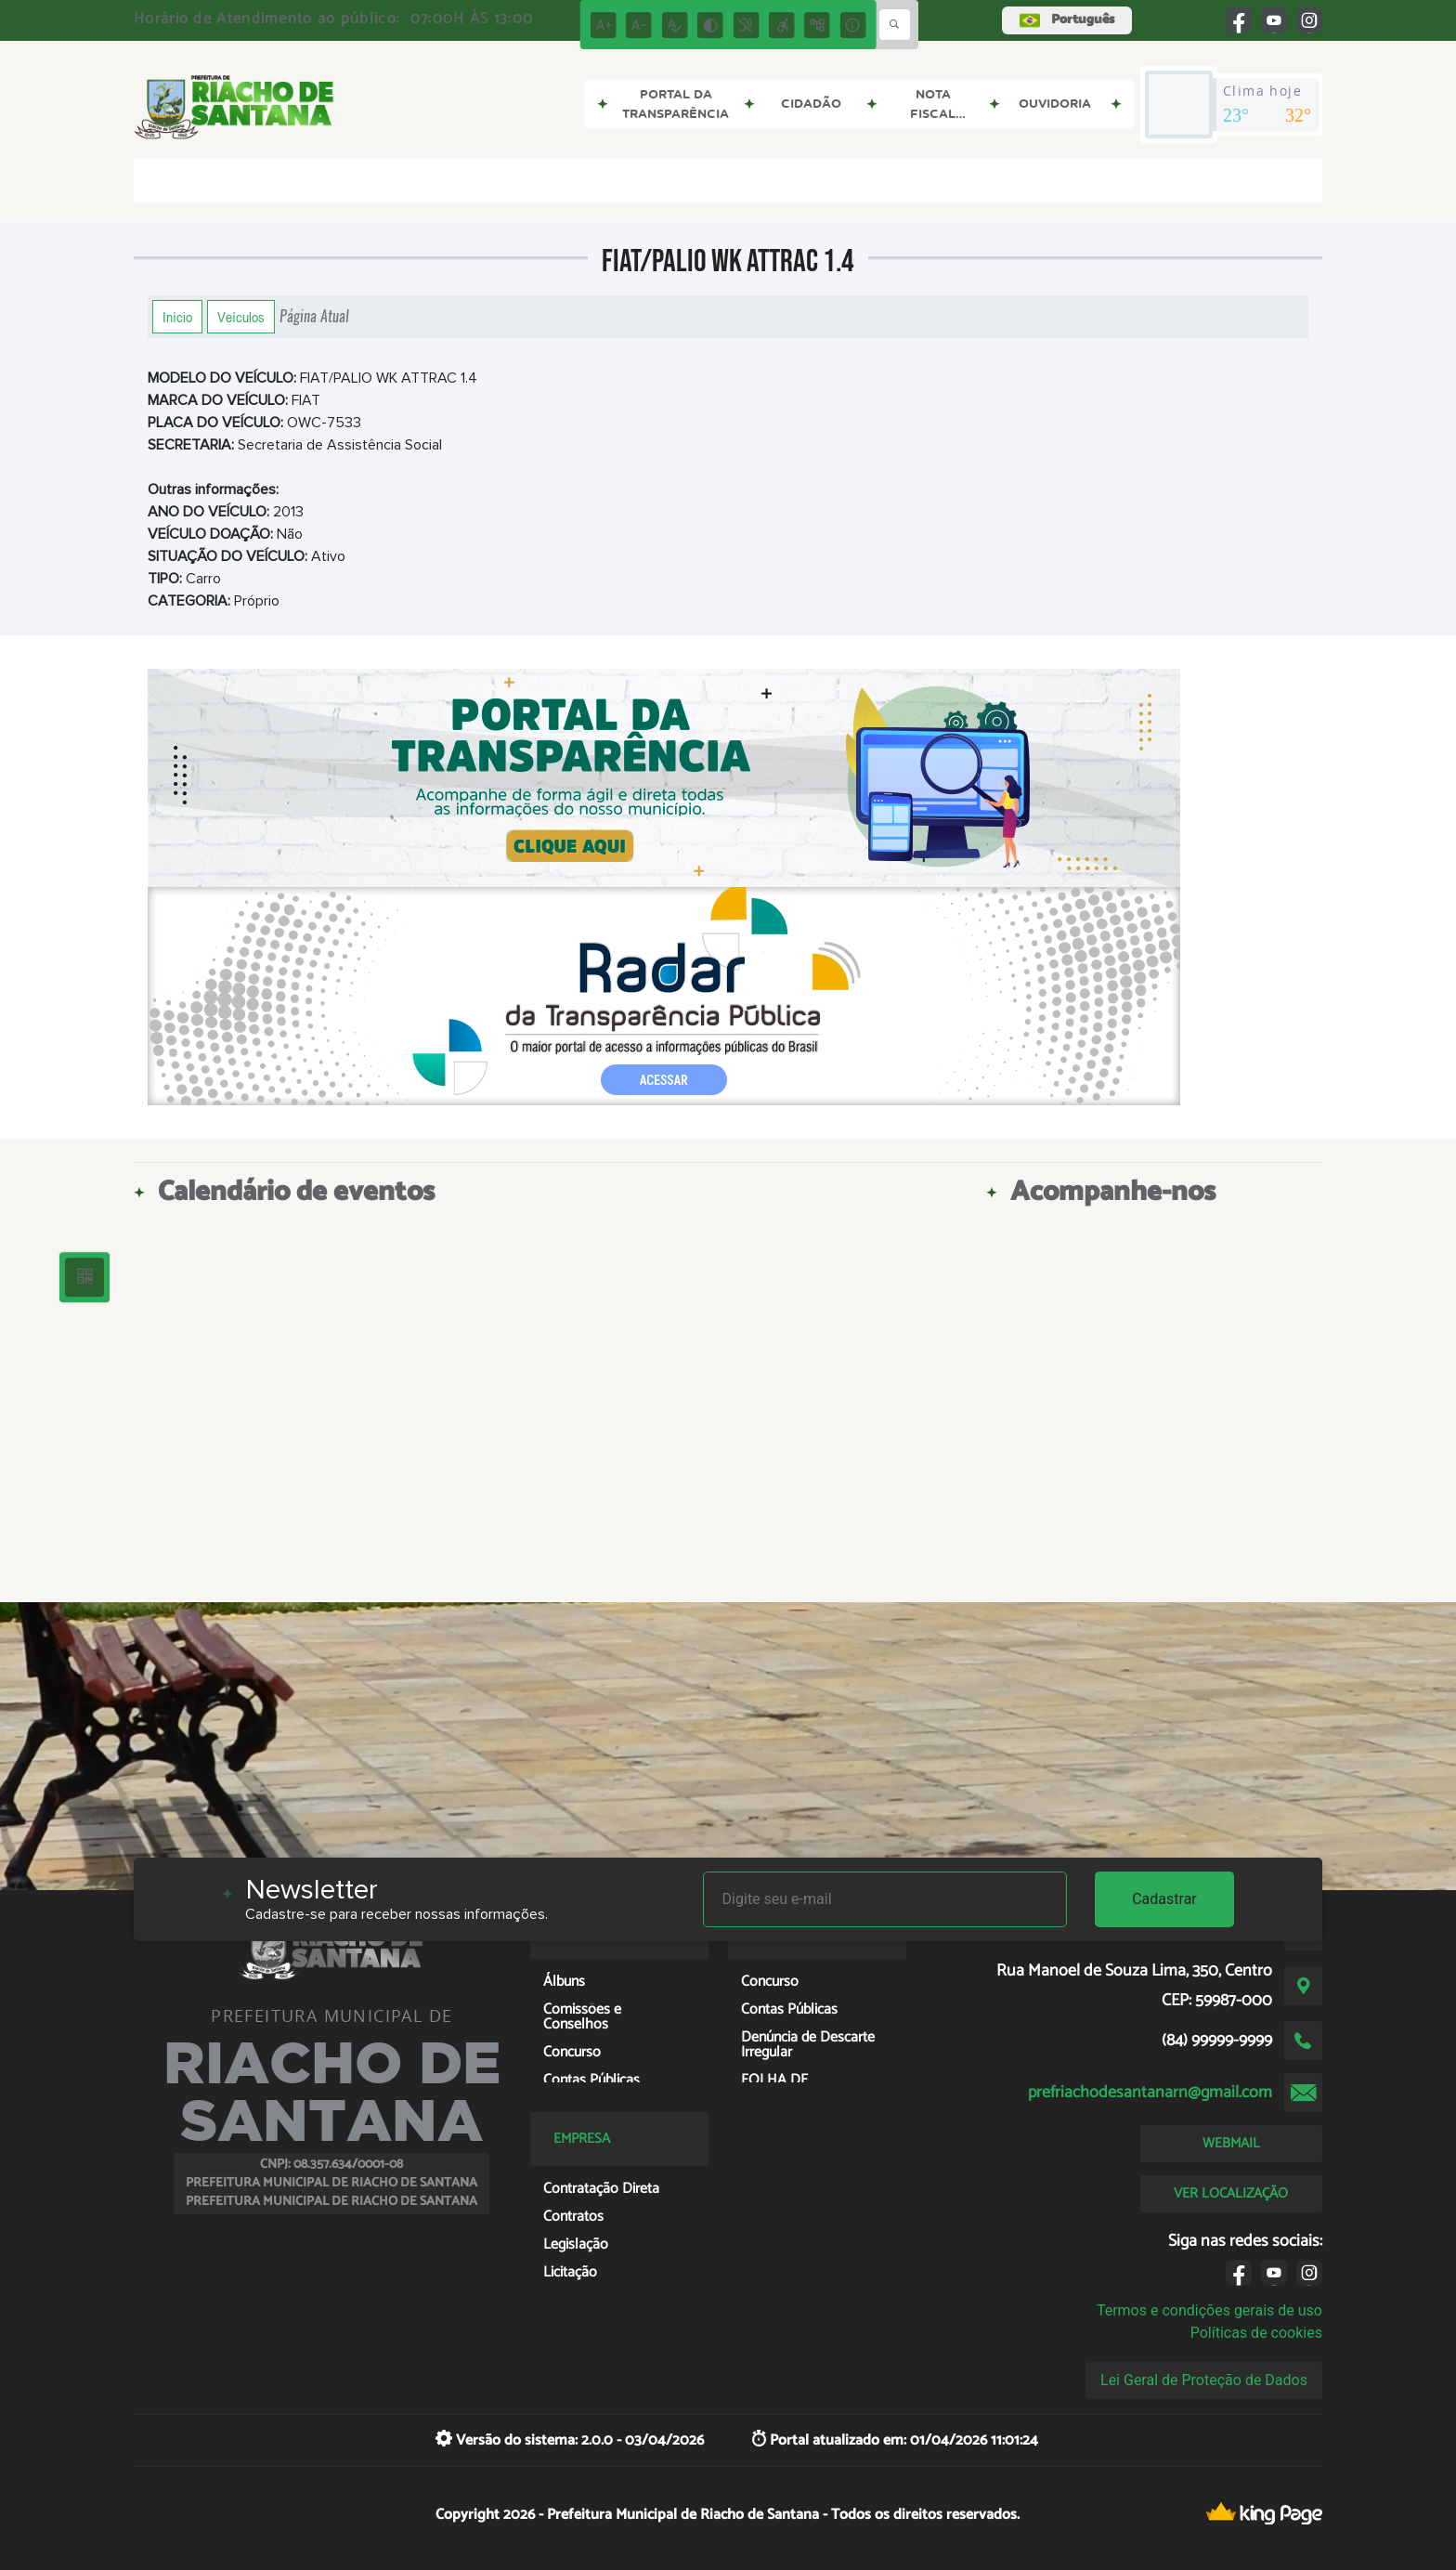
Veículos (241, 316)
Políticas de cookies (1256, 2333)
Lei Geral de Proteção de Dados (1203, 2380)
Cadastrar (1164, 1899)
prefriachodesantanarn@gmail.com (1150, 2093)
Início (177, 316)
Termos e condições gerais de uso (1209, 2310)
